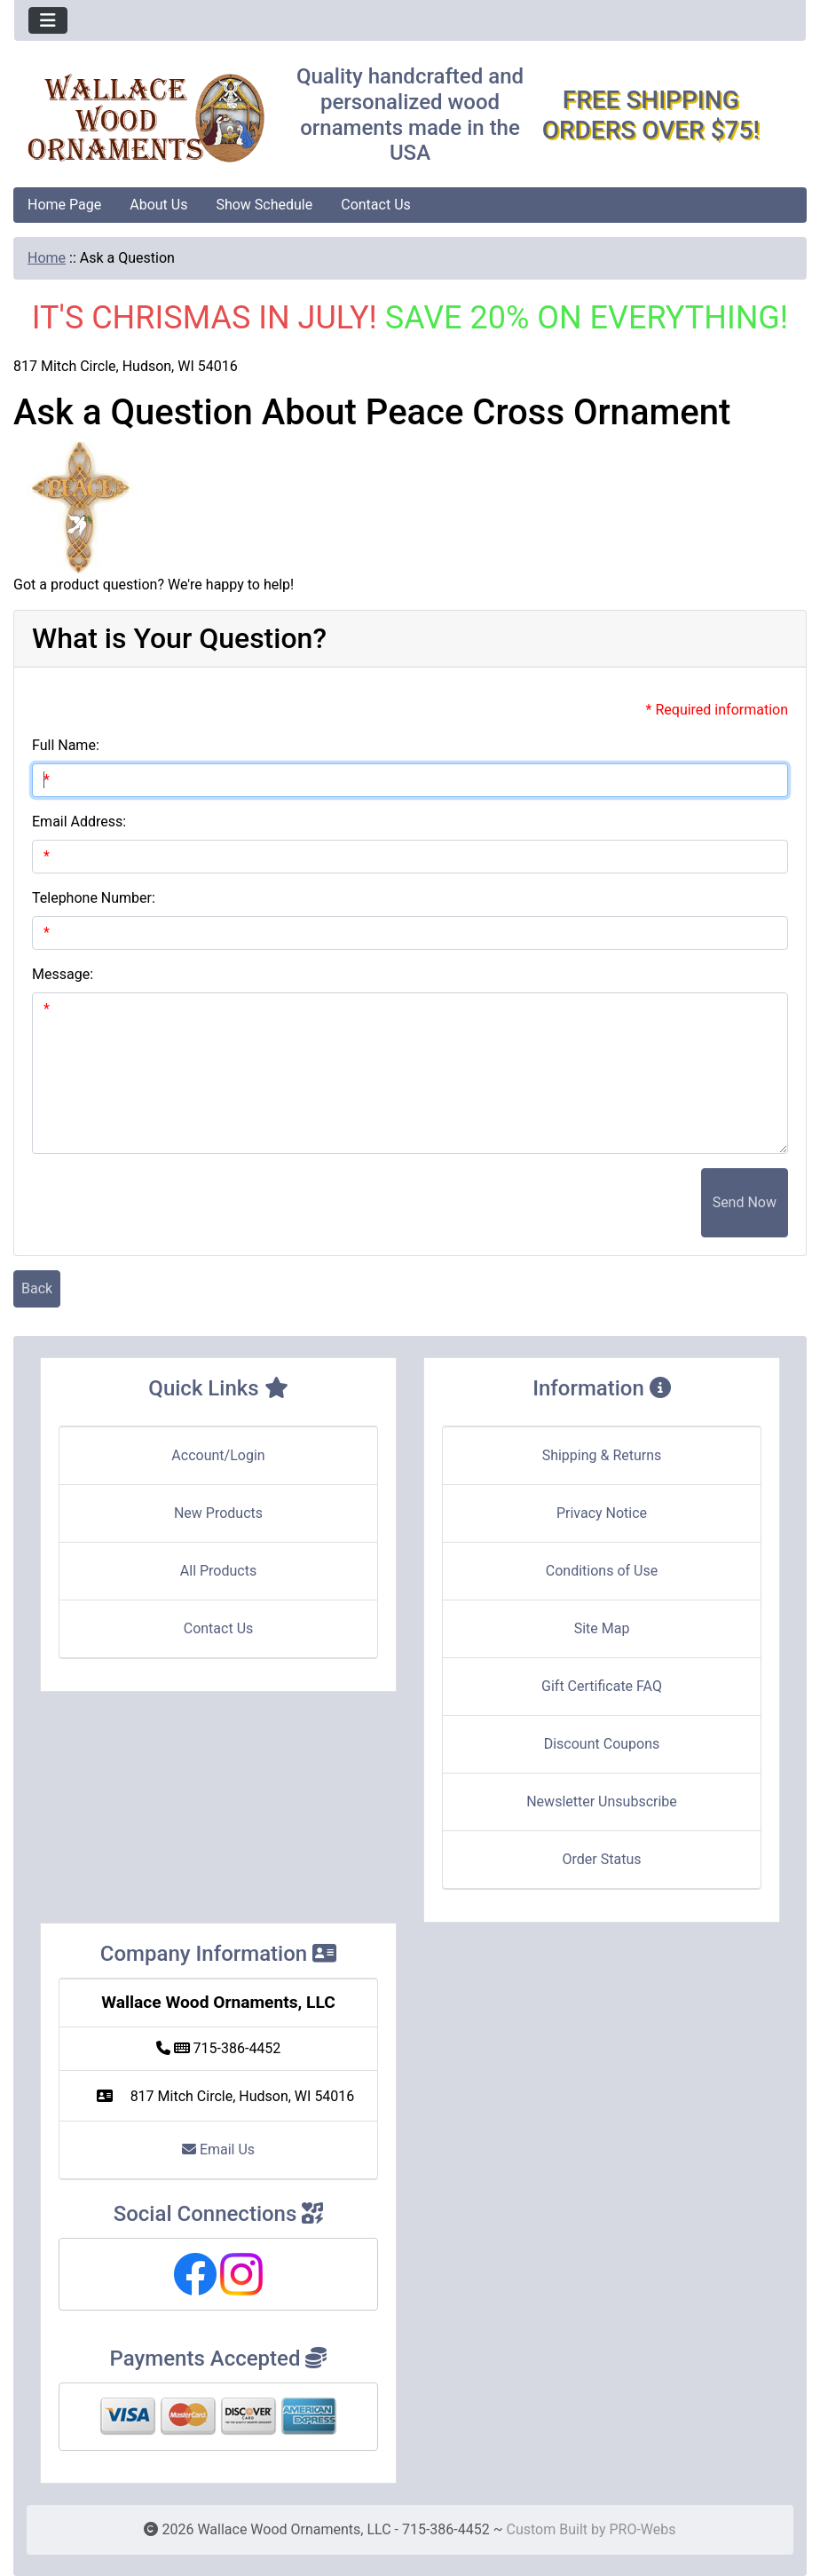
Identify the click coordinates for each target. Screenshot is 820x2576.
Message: (62, 974)
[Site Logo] (146, 118)
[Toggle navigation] (47, 20)
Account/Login (217, 1455)
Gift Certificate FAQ (601, 1686)
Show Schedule (264, 204)
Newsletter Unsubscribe (601, 1801)
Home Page (64, 204)
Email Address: (79, 821)
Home (47, 257)
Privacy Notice (601, 1513)
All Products (218, 1570)
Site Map (602, 1628)
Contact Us (376, 204)
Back (36, 1288)
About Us (158, 204)
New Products (218, 1513)
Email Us (218, 2149)
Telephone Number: (93, 897)
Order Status (602, 1859)
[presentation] (566, 1202)
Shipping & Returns (602, 1455)
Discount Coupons (602, 1743)
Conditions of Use (602, 1570)
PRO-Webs (642, 2529)
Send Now (745, 1202)
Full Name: (65, 745)
